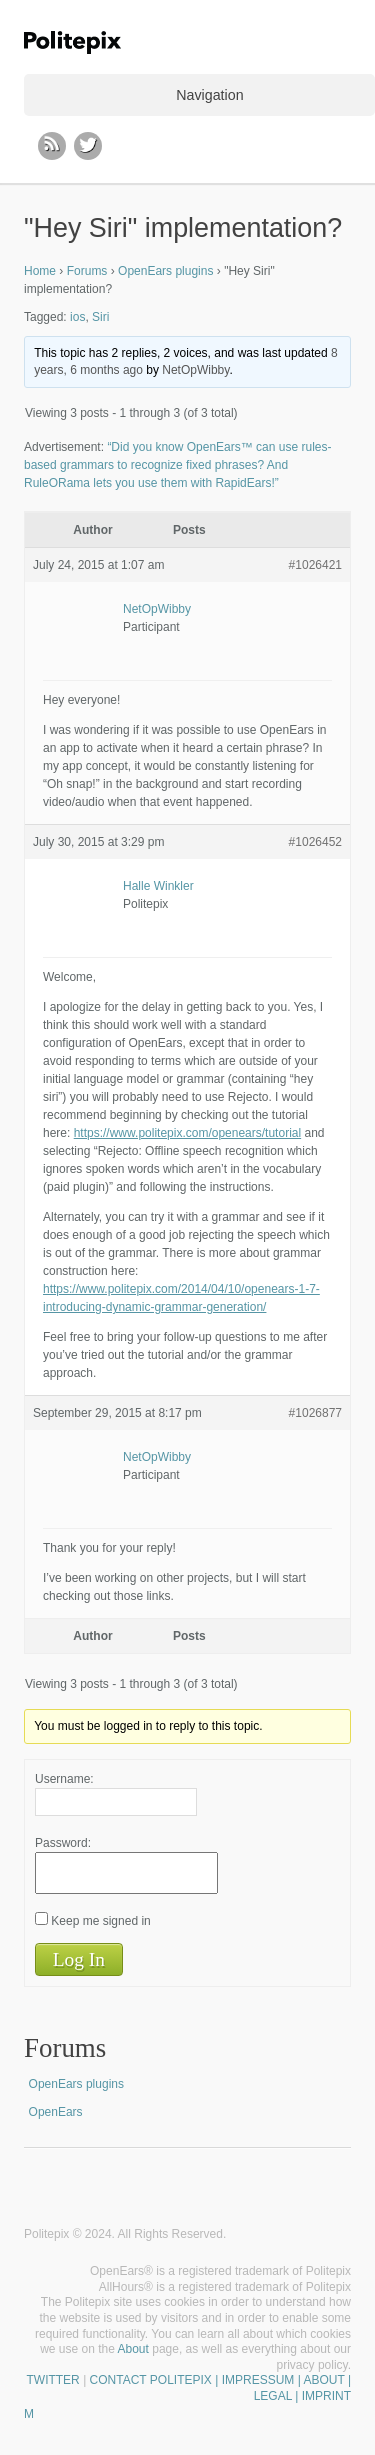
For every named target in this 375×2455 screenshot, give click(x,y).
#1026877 (315, 1413)
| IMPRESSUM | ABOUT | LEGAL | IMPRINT (281, 2388)
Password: (63, 1843)
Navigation (209, 95)
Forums (87, 271)
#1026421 (315, 565)
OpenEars (56, 2112)
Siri (100, 317)
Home (40, 271)
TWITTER (52, 2380)
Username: (64, 1779)
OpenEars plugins (165, 271)
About (133, 2349)
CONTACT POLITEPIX (151, 2380)
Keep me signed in (100, 1921)
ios (77, 317)
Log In (79, 1959)
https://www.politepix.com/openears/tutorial (187, 1133)
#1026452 (315, 842)
